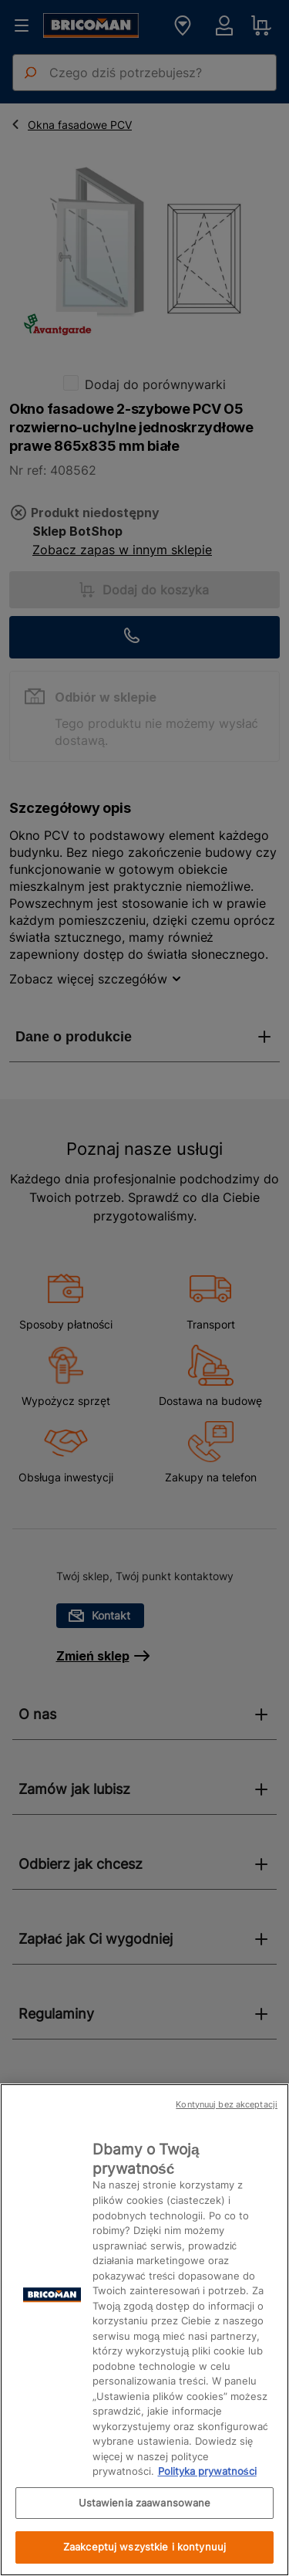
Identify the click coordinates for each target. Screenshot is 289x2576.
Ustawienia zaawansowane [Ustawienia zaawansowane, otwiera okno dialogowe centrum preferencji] (145, 2502)
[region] (144, 2329)
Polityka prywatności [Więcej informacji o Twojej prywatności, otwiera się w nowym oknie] (207, 2471)
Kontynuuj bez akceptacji (226, 2104)
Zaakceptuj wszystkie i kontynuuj (144, 2546)
